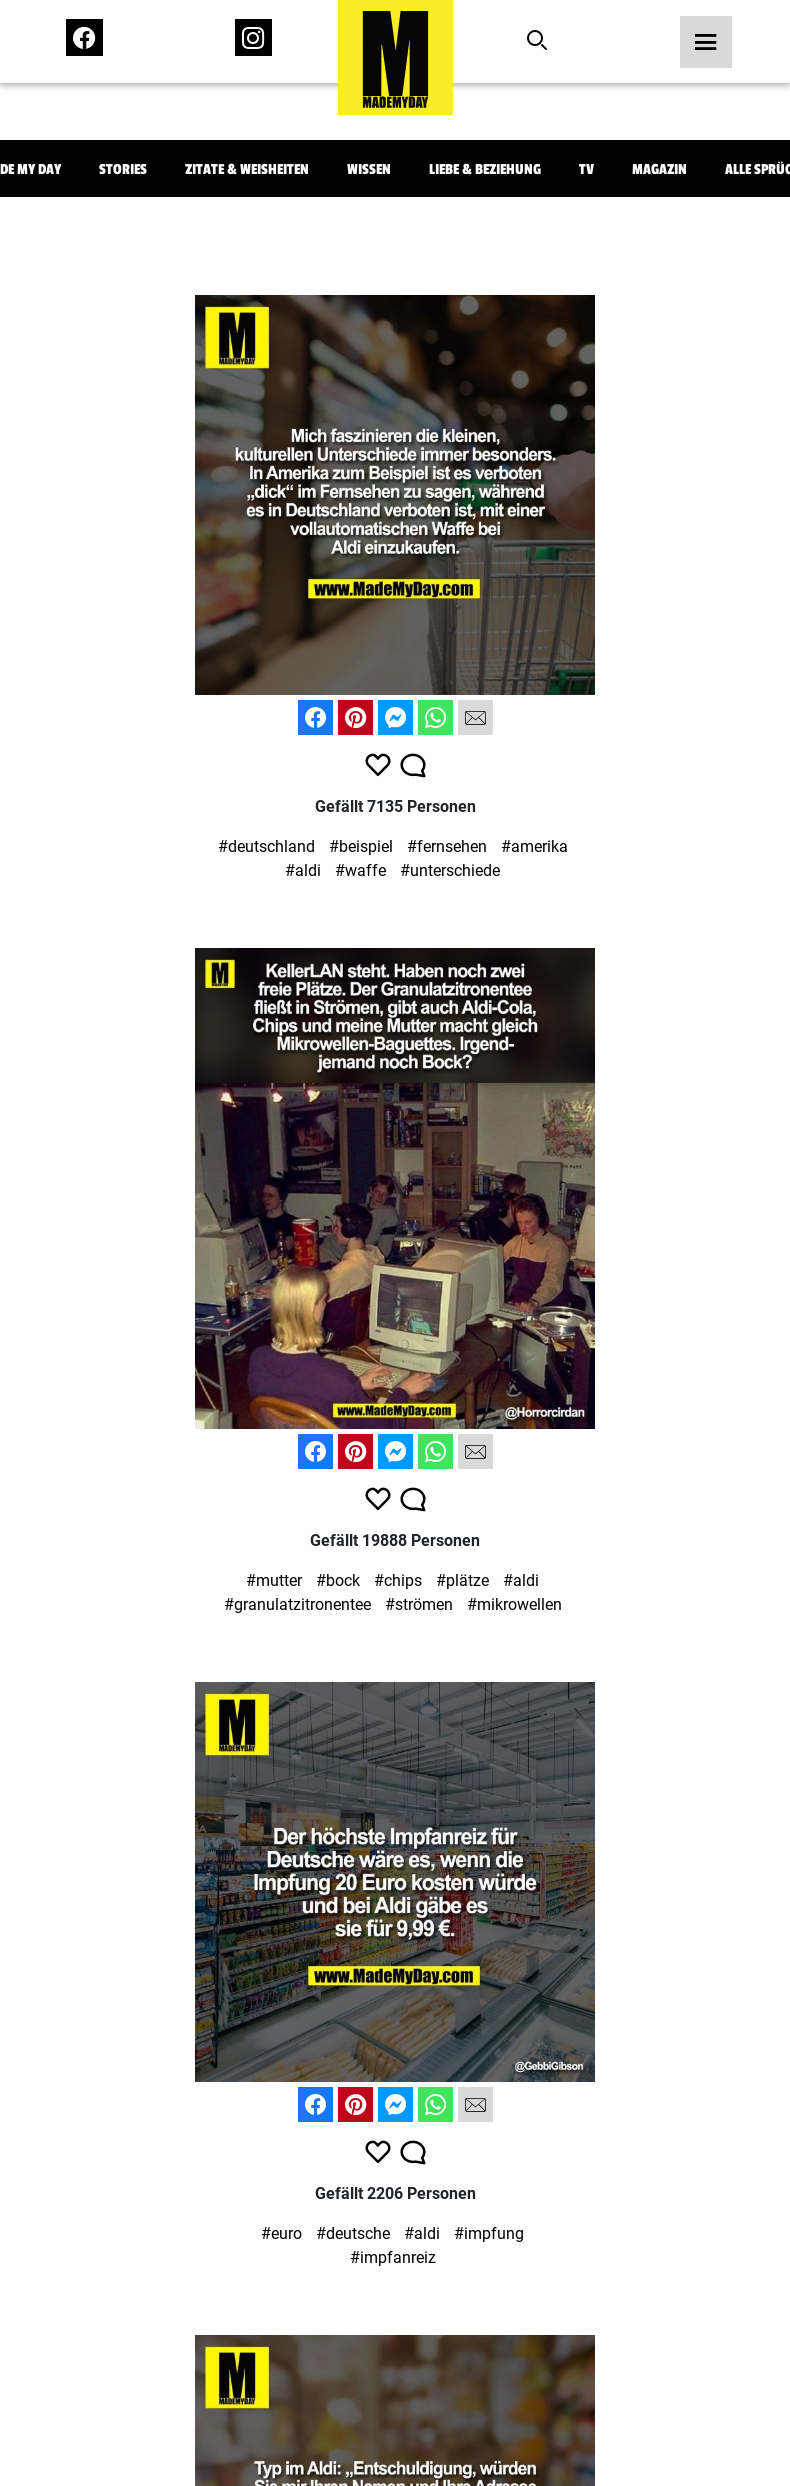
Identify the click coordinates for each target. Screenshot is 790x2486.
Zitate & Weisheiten (247, 169)
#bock (338, 1580)
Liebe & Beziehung (485, 169)
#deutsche (353, 2233)
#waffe (360, 870)
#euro (281, 2233)
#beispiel (361, 846)
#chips (398, 1580)
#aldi (303, 870)
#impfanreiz (393, 2257)
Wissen (369, 169)
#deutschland (266, 846)
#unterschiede (450, 870)
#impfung (489, 2233)
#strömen (419, 1604)
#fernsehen (447, 846)
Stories (123, 169)
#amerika (534, 846)
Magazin (659, 169)
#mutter (274, 1580)
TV (586, 169)
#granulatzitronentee (297, 1604)
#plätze (462, 1580)
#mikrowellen (514, 1604)
